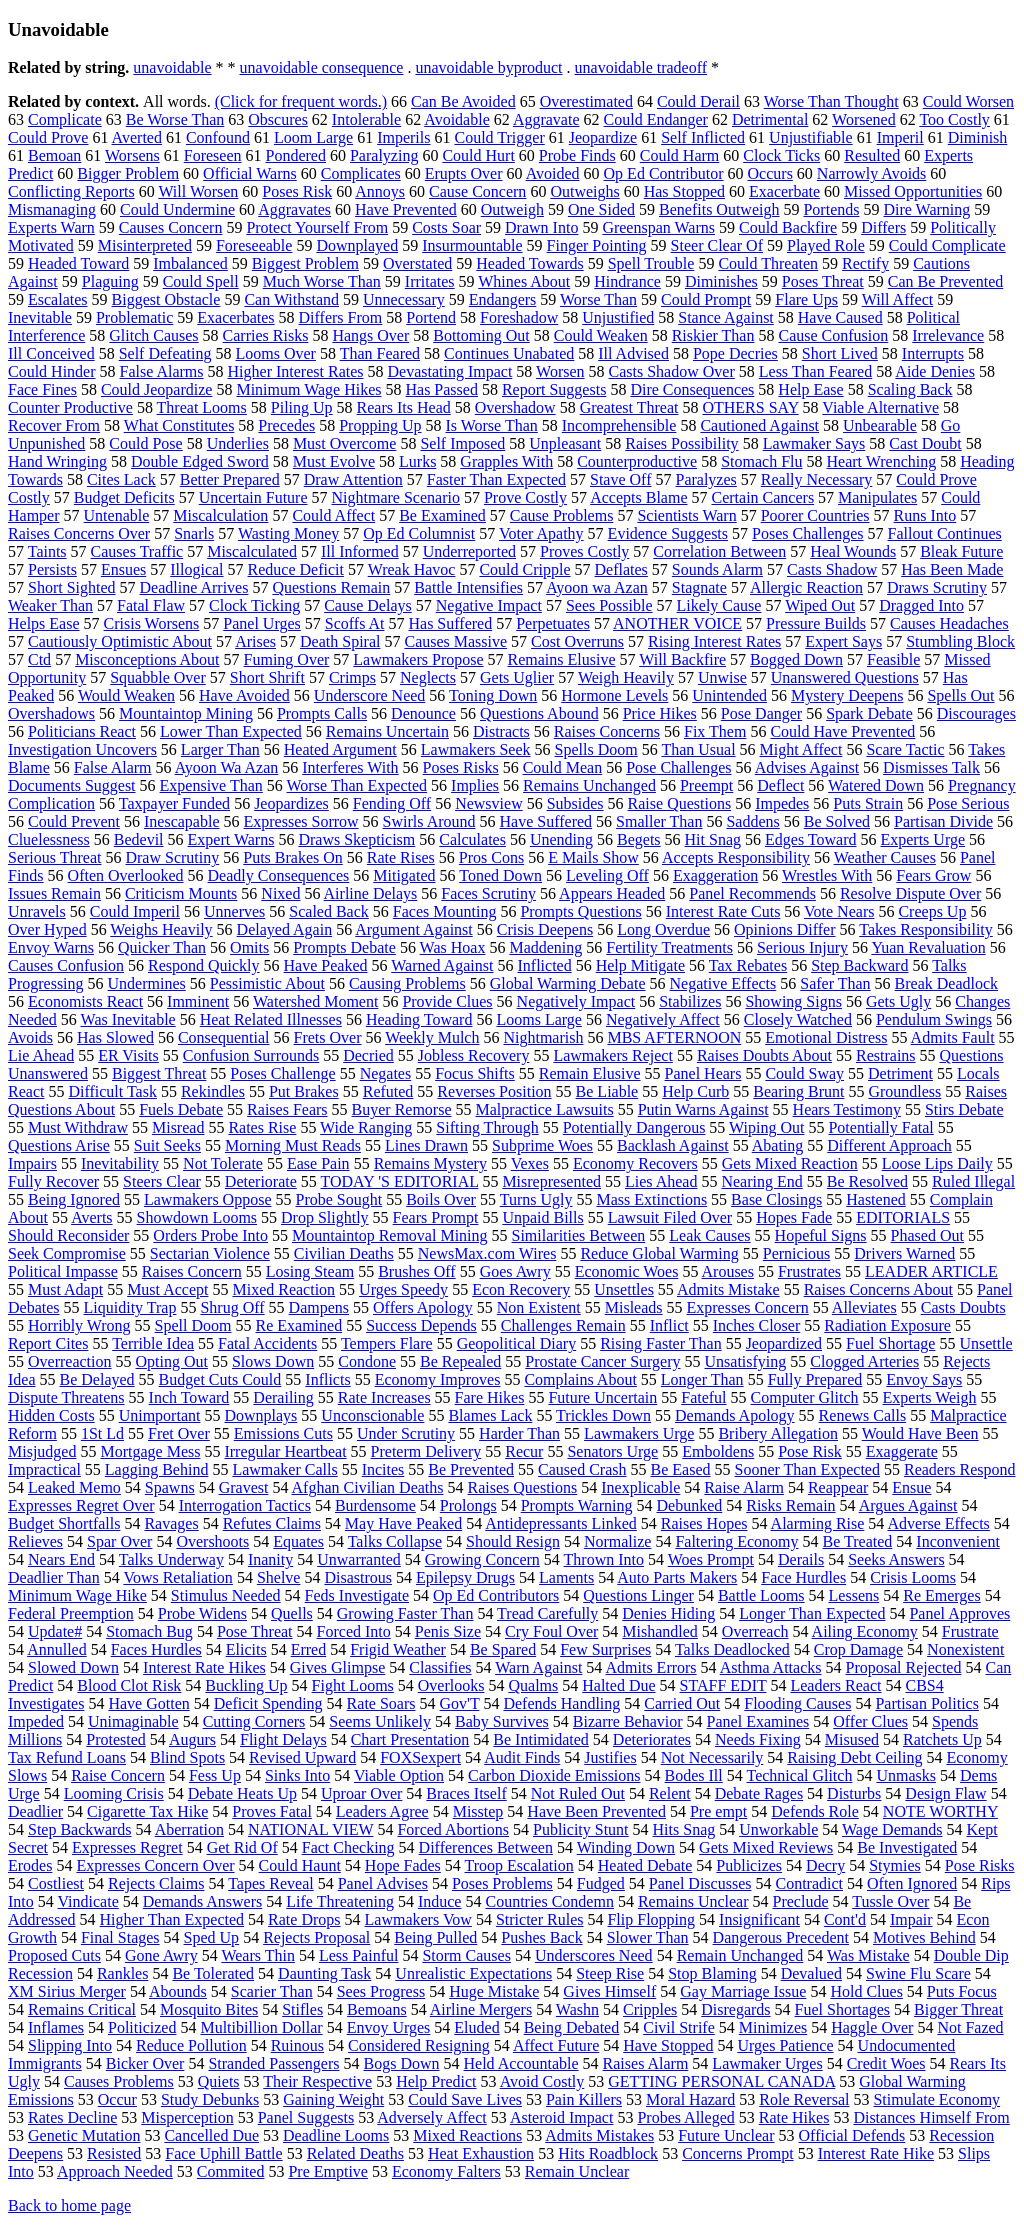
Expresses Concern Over (155, 1865)
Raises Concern (192, 1271)
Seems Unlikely (380, 1721)
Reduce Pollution (191, 2045)
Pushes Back (541, 1937)
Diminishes (721, 281)
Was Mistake (868, 1955)
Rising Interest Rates (714, 641)
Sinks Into (297, 1775)
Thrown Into (604, 1559)
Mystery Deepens (847, 695)
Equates (298, 1541)
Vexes (530, 1163)
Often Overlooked (126, 875)
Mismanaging (52, 209)
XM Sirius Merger (67, 1991)
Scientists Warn (686, 515)
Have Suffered (546, 821)
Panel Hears (703, 1073)
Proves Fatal (272, 1811)
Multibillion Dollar (261, 2027)
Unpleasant (565, 443)
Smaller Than (659, 821)
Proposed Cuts (54, 1955)
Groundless (904, 1091)
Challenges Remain (563, 1325)
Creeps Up (932, 911)
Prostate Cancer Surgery (602, 1361)
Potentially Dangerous (634, 1127)
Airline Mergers (481, 2009)
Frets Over (327, 1037)
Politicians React (82, 731)
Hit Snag (713, 839)
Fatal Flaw (151, 605)
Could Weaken (601, 335)
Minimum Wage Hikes (308, 389)
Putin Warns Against (703, 1109)
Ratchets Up (942, 1739)
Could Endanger (656, 119)
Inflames (56, 2027)
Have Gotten (148, 1703)
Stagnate (699, 587)
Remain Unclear (577, 2171)
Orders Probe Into (210, 1235)
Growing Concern (482, 1559)
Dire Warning (926, 209)
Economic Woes (627, 1271)
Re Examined (299, 1325)
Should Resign (513, 1541)
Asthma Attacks (771, 1667)
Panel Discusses (700, 1883)
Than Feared (380, 353)
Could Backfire (788, 227)
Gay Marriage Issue (743, 1991)
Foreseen (213, 155)
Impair (911, 1919)
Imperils (403, 137)
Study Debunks (210, 2099)
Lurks (417, 461)
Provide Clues (447, 1001)
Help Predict (436, 2081)
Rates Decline (72, 2117)
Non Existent (539, 1307)
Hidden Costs (51, 1415)
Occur (117, 2099)
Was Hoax (453, 947)
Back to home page (69, 2205)
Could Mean (563, 767)
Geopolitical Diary (517, 1343)
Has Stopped (684, 191)
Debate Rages (759, 1793)
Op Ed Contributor (664, 173)
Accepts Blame (638, 497)
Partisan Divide (943, 821)
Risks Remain (790, 1505)
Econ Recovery (521, 1289)
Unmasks (906, 1775)
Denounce (423, 713)
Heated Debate (645, 1865)
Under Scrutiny (406, 1433)
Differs (883, 227)
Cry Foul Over (551, 1631)
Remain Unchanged (740, 1955)
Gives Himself (609, 1991)
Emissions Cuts (283, 1433)
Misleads (634, 1307)
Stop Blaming (712, 1973)
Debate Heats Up (242, 1793)
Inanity (270, 1559)
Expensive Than (211, 785)
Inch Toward (189, 1397)
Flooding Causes (797, 1703)
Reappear (838, 1487)
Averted (137, 137)
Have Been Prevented (596, 1811)
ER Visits (128, 1055)
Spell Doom (193, 1325)
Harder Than (519, 1433)
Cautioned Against (759, 425)
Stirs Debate (964, 1109)
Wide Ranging (366, 1127)
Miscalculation (220, 515)
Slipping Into (70, 2045)
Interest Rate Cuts (723, 911)
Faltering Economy (736, 1541)
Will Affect (897, 299)
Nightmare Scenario (396, 497)
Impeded (36, 1721)
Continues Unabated (509, 353)
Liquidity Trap (130, 1307)
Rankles (123, 1973)
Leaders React (835, 1685)
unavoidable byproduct (488, 67)
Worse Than (598, 299)
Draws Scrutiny (937, 587)
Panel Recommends (752, 893)
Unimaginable (133, 1721)
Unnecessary (404, 299)
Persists (52, 569)
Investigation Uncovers (82, 749)
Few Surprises (605, 1649)
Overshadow (515, 407)
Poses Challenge (282, 1073)
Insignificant (759, 1919)
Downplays (260, 1415)
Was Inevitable (128, 1019)
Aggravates (294, 209)
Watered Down (876, 785)
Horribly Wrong (79, 1325)
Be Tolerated (213, 1973)
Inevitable (40, 317)
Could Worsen (968, 101)
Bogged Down (796, 659)
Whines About (524, 281)
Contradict (809, 1883)
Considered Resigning (419, 2045)
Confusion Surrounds (251, 1055)
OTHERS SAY (750, 407)
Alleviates (864, 1307)
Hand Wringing (57, 461)
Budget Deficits (124, 497)
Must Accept (167, 1289)
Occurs (770, 173)
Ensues (123, 569)
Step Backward (859, 965)
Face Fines (42, 389)
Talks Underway (171, 1559)
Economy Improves (438, 1379)
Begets (639, 839)
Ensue (911, 1487)
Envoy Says (924, 1379)
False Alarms (162, 371)
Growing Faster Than (405, 1613)
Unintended (729, 695)
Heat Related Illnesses (271, 1019)
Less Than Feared (815, 371)
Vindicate (88, 1901)
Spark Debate (869, 713)
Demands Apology (735, 1415)
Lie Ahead (41, 1055)
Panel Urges (261, 623)
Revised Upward (302, 1757)
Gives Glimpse (338, 1667)
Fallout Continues (945, 533)
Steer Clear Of (717, 245)
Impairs (32, 1163)
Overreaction (70, 1361)
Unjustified (618, 317)
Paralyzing (384, 155)
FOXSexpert (420, 1757)
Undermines (147, 983)
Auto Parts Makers (677, 1577)
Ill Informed (360, 551)
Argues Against (908, 1505)
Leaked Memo (74, 1487)
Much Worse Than (322, 281)
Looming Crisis (114, 1793)
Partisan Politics (927, 1703)
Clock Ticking (254, 605)
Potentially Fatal (880, 1127)
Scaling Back (910, 389)
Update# (55, 1631)
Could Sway (804, 1073)
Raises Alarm (646, 2063)
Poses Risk (297, 191)
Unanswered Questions (845, 677)
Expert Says (843, 641)
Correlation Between (719, 551)
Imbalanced (190, 263)
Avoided (553, 173)
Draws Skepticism (356, 839)
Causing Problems (407, 983)
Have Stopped (668, 2045)
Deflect (780, 785)
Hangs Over (370, 335)
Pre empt (718, 1811)
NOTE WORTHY (940, 1811)
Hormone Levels (614, 695)
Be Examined (442, 515)
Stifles (302, 2009)
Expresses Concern (748, 1307)
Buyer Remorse (402, 1109)
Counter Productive (70, 407)
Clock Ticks (781, 155)
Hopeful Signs (821, 1235)
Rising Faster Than (660, 1343)
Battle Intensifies (468, 587)
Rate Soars (381, 1703)
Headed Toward (78, 263)
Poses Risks (461, 767)
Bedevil (139, 839)
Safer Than (835, 983)
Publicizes (749, 1865)
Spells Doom (596, 749)
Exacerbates (235, 317)
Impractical (44, 1469)
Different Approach (889, 1145)
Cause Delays (368, 605)
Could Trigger (499, 137)
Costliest (56, 1883)
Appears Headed (612, 893)
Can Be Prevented (946, 281)
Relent (670, 1793)
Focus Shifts (475, 1073)
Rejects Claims (156, 1883)
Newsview (489, 803)
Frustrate (970, 1631)
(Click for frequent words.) (301, 101)
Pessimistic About (267, 983)
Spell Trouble (651, 263)
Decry (825, 1865)
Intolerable (366, 119)
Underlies (238, 443)
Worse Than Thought (831, 101)
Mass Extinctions (651, 1199)
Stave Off (620, 479)
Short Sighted (72, 587)
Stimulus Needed (226, 1595)
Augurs (192, 1739)
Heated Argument (340, 749)
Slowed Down (73, 1667)
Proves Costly (584, 551)
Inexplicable (640, 1487)
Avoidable (456, 119)
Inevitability (120, 1163)
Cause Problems (562, 515)
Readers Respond (960, 1469)
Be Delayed (97, 1379)
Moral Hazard (690, 2099)
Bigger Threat (958, 2009)
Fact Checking (348, 1847)
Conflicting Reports (71, 191)
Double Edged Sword (200, 461)
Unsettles (624, 1289)
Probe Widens (202, 1613)
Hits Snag (684, 1829)
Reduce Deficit (296, 569)
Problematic (134, 317)
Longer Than (702, 1379)
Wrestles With (827, 875)
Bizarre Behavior (628, 1721)
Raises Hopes (704, 1523)
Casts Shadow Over (672, 371)
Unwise (722, 677)
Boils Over (441, 1199)
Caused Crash (582, 1469)
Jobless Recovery (474, 1055)
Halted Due (618, 1685)
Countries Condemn (549, 1901)
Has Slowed (115, 1037)
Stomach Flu (761, 461)
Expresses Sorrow (301, 821)
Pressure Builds (816, 623)
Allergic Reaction (806, 587)
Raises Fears (287, 1109)
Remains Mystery (430, 1163)
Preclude (801, 1901)
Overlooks (451, 1685)
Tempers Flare (387, 1343)
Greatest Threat (629, 407)
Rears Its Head (404, 407)
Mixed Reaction (283, 1289)
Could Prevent (74, 821)
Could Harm (680, 155)
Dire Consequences (692, 389)
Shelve (279, 1577)
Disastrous (358, 1577)
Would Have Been (920, 1433)
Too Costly (954, 119)
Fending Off (392, 803)
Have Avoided (244, 695)
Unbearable (880, 425)
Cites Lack (121, 479)
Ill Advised (633, 353)
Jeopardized (784, 1343)
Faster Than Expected (496, 479)
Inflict (669, 1325)
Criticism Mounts (181, 893)
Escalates (58, 299)
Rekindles (213, 1091)
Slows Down (273, 1361)
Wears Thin (258, 1955)
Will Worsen (198, 191)
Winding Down (626, 1847)
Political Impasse (63, 1271)
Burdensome (375, 1505)
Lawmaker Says (814, 443)
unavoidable (172, 67)
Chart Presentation (410, 1739)
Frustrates (809, 1271)
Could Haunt (300, 1865)
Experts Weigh (930, 1397)
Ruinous (297, 2045)
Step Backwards (80, 1829)
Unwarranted (359, 1559)
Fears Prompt (436, 1217)
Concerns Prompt (738, 2153)
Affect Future (556, 2045)
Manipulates (877, 497)
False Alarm (113, 767)
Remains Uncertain (387, 731)
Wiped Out (820, 605)
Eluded (476, 2027)
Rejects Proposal (316, 1937)
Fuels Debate (181, 1109)
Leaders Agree (382, 1811)
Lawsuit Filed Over (670, 1217)
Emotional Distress (826, 1037)
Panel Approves (959, 1613)
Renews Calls (863, 1415)
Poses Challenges (808, 533)
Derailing (283, 1397)
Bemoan (54, 155)
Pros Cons (491, 857)
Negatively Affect (663, 1019)
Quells (292, 1613)
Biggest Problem (305, 263)
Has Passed (441, 389)
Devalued (811, 1973)
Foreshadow (519, 317)
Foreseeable (254, 245)
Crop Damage (858, 1649)
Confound (218, 137)
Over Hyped (47, 929)
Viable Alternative (880, 407)
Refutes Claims (272, 1523)
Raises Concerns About (878, 1289)
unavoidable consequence (322, 67)
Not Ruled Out (578, 1793)
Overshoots (212, 1541)
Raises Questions (523, 1487)
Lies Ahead (661, 1181)
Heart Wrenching (882, 461)
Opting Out (172, 1361)
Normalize (618, 1541)
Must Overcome (345, 443)
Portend (431, 317)
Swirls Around (429, 821)
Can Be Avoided (463, 101)
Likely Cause (719, 605)
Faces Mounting (445, 911)
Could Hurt (478, 155)
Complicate (65, 119)
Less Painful (359, 1955)
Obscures (278, 119)
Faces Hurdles (156, 1649)
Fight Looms (353, 1685)
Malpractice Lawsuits (545, 1109)
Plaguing (110, 281)
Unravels (37, 911)
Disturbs (854, 1793)
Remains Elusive (562, 659)
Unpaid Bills (542, 1217)
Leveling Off (607, 875)
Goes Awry (515, 1271)
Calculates (472, 839)
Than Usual (698, 749)
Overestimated (586, 101)
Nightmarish (543, 1037)
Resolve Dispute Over (910, 893)
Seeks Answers (896, 1559)
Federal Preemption (71, 1613)
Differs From (341, 317)
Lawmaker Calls (284, 1469)
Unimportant (160, 1415)
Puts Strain (868, 803)
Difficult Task (112, 1091)
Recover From (54, 425)
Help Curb (695, 1091)
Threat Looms (202, 407)
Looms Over (276, 353)
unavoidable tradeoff (641, 67)
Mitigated (404, 875)
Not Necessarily (712, 1757)
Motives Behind (924, 1937)
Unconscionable (372, 1415)
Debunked (689, 1505)
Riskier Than (713, 335)
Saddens (752, 821)
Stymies (895, 1865)
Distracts (501, 731)
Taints (47, 551)
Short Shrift (267, 677)
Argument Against (413, 929)
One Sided (601, 209)
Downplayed (357, 245)
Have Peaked (326, 965)
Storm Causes (466, 1955)
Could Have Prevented (842, 731)
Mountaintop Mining (186, 713)
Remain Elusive (590, 1073)
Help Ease (810, 389)
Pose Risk (810, 1451)
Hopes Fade (794, 1217)
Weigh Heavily (626, 677)
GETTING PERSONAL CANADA (721, 2081)
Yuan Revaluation (928, 947)
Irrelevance (948, 335)
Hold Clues (866, 1991)
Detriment (900, 1073)
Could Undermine (177, 209)
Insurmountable (472, 245)
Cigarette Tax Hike (147, 1811)
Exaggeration (715, 875)
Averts (91, 1217)
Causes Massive (455, 641)
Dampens (319, 1307)
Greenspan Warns (658, 227)
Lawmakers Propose (418, 659)
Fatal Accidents (267, 1343)
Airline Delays (371, 893)
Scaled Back (329, 911)
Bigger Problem (128, 173)
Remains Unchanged (589, 785)
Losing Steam (310, 1271)
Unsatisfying (746, 1361)
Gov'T (459, 1703)
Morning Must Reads (293, 1145)
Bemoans (377, 2009)
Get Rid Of (242, 1847)
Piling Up (302, 407)
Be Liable (607, 1091)
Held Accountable (521, 2063)
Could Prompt (706, 299)
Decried (368, 1055)
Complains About (580, 1379)
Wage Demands (892, 1829)
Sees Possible (609, 605)
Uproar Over (361, 1793)
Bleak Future (961, 551)
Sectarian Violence (210, 1253)
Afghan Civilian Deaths (368, 1487)
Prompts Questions (580, 911)
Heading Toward (419, 1019)
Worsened (864, 119)
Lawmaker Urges (767, 2063)
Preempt (706, 785)
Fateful (703, 1397)
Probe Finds (577, 155)
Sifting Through (487, 1127)
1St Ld (102, 1433)
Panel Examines (758, 1721)
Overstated (417, 263)
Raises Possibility (681, 443)
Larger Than (220, 749)
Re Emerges (941, 1595)
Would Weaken (126, 695)
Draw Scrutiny (172, 857)
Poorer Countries (815, 515)
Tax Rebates (748, 965)
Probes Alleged (685, 2117)
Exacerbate (784, 191)
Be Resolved (867, 1181)
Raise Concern (118, 1775)
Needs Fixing (758, 1739)
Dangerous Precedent (781, 1937)
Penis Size (448, 1631)
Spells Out (960, 695)
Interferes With (350, 767)
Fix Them (715, 731)
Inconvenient (958, 1541)
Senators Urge (612, 1451)
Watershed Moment (315, 1001)
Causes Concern (171, 227)
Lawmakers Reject (613, 1055)
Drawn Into (541, 227)
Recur (524, 1451)
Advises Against (807, 767)
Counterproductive (637, 461)
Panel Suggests (306, 2117)
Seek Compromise (67, 1253)
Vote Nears (839, 911)
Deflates (621, 569)
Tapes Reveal (271, 1883)
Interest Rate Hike (876, 2153)
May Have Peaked (403, 1523)
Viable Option (399, 1775)
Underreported (469, 551)
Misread (178, 1127)
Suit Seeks (167, 1145)
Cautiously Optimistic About (120, 641)
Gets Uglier (517, 677)
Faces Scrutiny (488, 893)
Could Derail (698, 101)
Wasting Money (288, 533)
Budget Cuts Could (220, 1379)
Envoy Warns (51, 947)
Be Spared (503, 1649)
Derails (801, 1559)
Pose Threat (255, 1631)
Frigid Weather (398, 1649)
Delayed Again (285, 929)
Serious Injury (802, 947)
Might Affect (801, 749)
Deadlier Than (54, 1577)
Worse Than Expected (357, 785)
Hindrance (627, 281)
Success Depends (421, 1325)
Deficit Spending (268, 1703)
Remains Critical (82, 2009)
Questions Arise (59, 1145)
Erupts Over (464, 173)
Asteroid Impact (562, 2117)
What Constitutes (179, 425)
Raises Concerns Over (79, 533)
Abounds (178, 1991)
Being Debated (572, 2027)
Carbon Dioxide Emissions (554, 1775)
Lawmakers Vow (418, 1919)
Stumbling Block (960, 641)
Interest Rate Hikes (204, 1667)
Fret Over (179, 1433)
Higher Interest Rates (296, 371)
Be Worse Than (175, 119)
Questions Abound (539, 713)
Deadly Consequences (279, 875)
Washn (577, 2009)
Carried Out (682, 1703)
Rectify (865, 263)
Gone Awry (161, 1955)
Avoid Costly (542, 2081)
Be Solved (837, 821)
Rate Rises (401, 857)
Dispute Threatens (66, 1397)
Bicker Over (145, 2063)
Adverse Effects (938, 1523)
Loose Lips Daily (937, 1163)
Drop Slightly (325, 1217)
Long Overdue (663, 929)
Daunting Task (324, 1973)
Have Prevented (406, 209)
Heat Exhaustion (481, 2153)
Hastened (876, 1199)
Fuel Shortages (843, 2009)
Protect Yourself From (317, 227)
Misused (852, 1739)
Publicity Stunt (581, 1829)
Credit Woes (886, 2063)
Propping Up (380, 425)
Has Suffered (450, 623)
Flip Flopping (651, 1919)
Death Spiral (340, 641)
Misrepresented (551, 1181)
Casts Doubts (963, 1307)
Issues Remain (54, 893)
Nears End (61, 1559)
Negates (386, 1073)
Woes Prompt (711, 1559)
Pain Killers (584, 2099)
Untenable (117, 515)
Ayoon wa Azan (597, 587)
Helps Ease (44, 623)
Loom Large (313, 137)
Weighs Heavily (161, 929)
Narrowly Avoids (871, 173)
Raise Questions (680, 803)
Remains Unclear (693, 1901)
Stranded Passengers (273, 2063)
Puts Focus (962, 1991)
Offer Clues (870, 1721)
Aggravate (546, 119)
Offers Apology (423, 1307)
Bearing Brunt (798, 1091)
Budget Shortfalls (64, 1523)
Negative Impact (489, 605)
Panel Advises (383, 1883)
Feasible (893, 659)
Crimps (352, 677)
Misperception (187, 2117)
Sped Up (212, 1937)
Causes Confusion (66, 965)
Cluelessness (49, 839)
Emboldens (718, 1451)
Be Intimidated (541, 1739)
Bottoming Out (481, 335)
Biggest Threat (159, 1073)
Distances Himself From (931, 2117)
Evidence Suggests (668, 533)
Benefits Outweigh (719, 209)
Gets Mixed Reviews (766, 1847)
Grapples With (506, 461)
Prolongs (468, 1505)
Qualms (533, 1685)
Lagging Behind (157, 1469)
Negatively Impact (576, 1001)
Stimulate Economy (936, 2099)
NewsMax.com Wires (487, 1253)
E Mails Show (593, 857)
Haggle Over (872, 2027)
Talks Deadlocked (732, 1649)
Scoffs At (355, 623)
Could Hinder (52, 371)
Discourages (976, 713)
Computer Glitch (805, 1397)
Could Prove (48, 137)
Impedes (782, 803)
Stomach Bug (149, 1631)
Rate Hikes (794, 2117)
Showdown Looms (197, 1217)
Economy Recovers (635, 1163)
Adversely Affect (431, 2117)
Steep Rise (610, 1973)
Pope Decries (735, 353)
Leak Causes (709, 1235)
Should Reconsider (68, 1235)
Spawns (170, 1487)
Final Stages (120, 1937)
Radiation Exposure (887, 1325)
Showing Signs (793, 1001)
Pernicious (797, 1253)
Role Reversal (804, 2099)
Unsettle (985, 1343)
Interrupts (933, 353)
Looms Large (538, 1019)
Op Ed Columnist (419, 533)
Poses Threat (823, 281)
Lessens (854, 1595)
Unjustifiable (811, 137)
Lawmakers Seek (476, 749)
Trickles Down (603, 1415)
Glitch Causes (153, 335)
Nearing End (761, 1181)
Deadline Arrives (194, 587)
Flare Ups (806, 299)
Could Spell (201, 281)
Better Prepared (230, 479)
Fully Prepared (815, 1379)
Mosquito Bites (209, 2009)
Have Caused (840, 317)
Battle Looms (761, 1595)
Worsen (560, 371)
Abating (778, 1145)
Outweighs (584, 191)
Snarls (194, 533)
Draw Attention (353, 479)
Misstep (478, 1811)
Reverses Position (494, 1091)
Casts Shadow (832, 569)
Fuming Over (287, 659)
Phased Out (927, 1235)
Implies (475, 785)
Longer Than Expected (812, 1613)
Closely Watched (798, 1019)
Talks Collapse (395, 1541)
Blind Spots (187, 1757)
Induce (440, 1901)
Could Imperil (135, 911)
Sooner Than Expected (807, 1469)
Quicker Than (162, 947)
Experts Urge (922, 839)
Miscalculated (252, 551)
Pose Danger (761, 713)
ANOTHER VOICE (677, 623)
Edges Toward (810, 839)
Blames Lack (490, 1415)
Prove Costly (525, 497)
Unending (561, 839)
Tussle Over (890, 1901)
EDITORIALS (903, 1217)
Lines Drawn (426, 1145)
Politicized (142, 2027)
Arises (255, 641)
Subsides (575, 803)
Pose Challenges (678, 767)
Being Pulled (435, 1937)
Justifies (610, 1757)
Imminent (198, 1001)
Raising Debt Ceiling (854, 1757)
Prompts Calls (322, 713)
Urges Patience (785, 2045)
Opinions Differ (784, 929)
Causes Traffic (137, 551)
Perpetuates (553, 623)
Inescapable (182, 821)
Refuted (388, 1091)
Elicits (246, 1649)
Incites (383, 1469)
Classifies (440, 1667)
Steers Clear (162, 1181)
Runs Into (925, 515)
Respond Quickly (204, 965)
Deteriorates (652, 1739)
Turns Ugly (536, 1199)
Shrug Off (232, 1307)
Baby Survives (502, 1721)
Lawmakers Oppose (208, 1199)
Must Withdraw (78, 1127)
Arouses (728, 1271)
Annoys (380, 191)
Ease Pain (318, 1163)
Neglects (428, 677)
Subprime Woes (542, 1145)
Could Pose (145, 443)
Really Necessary (817, 479)
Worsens (132, 155)
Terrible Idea (153, 1343)
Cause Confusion (833, 335)
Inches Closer (757, 1325)
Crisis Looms (913, 1577)
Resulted (872, 155)
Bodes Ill (694, 1775)
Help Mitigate (640, 965)
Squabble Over (158, 677)
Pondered (296, 155)
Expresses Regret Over (81, 1505)
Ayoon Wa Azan (227, 767)
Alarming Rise (818, 1523)
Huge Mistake (494, 1991)
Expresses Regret (127, 1847)
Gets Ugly (898, 1001)
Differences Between (486, 1847)
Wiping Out (766, 1127)
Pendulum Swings (934, 1019)
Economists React (85, 1001)
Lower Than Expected (231, 731)
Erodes (30, 1865)
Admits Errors (650, 1667)
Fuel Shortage (890, 1343)
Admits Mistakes (599, 2135)
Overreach (755, 1631)
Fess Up (215, 1775)
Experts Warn (51, 227)
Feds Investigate (357, 1595)
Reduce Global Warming (659, 1253)
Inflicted (544, 965)
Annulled (57, 1649)
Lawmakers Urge (639, 1433)
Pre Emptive (328, 2171)
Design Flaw (945, 1793)
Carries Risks (266, 335)
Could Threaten (768, 263)
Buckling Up (246, 1685)
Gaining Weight (333, 2099)
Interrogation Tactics (245, 1505)
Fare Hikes (490, 1397)
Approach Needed (115, 2171)
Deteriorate (261, 1181)
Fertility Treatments (669, 947)
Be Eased (681, 1469)
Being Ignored (74, 1199)
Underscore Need (370, 695)
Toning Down (493, 695)
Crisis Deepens (545, 929)
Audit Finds (522, 1757)
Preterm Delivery (426, 1451)
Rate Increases (384, 1397)
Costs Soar (446, 227)
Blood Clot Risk (129, 1685)
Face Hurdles (803, 1577)
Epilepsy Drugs (465, 1577)
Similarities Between (579, 1235)
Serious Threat (54, 857)
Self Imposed (462, 443)
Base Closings (776, 1199)
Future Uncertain (602, 1397)
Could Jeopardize (157, 389)
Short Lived (840, 353)
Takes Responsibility (926, 929)
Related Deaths (355, 2153)
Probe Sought (339, 1199)
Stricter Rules (540, 1919)
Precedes (286, 425)
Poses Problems (502, 1883)
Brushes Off (416, 1271)
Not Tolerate (223, 1163)
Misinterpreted (145, 245)
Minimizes (773, 2027)
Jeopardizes (291, 803)
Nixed (280, 893)
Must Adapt (65, 1289)
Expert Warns (231, 839)
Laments (566, 1577)
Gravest (244, 1487)
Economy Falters (446, 2171)
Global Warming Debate (568, 983)
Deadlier (35, 1811)
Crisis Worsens (152, 623)
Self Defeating (165, 353)
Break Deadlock (947, 983)
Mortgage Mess (150, 1451)
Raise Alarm (744, 1487)
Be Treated (858, 1541)
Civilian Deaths (344, 1253)
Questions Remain (331, 587)
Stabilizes (690, 1001)
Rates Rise (262, 1127)
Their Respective (317, 2081)
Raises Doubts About (764, 1055)
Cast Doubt (925, 443)
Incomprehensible (619, 425)
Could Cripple (524, 569)
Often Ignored (912, 1883)
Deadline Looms (336, 2135)
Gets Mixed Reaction (790, 1163)
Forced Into (354, 1631)
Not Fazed (970, 2027)
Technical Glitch (799, 1775)
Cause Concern (477, 191)
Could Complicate (947, 245)
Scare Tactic (905, 749)
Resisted (114, 2153)
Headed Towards (529, 263)
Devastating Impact (450, 371)
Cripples (650, 2009)
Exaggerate (902, 1451)
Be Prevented (471, 1469)
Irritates (430, 281)
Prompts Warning (577, 1505)
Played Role (826, 245)
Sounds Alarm (717, 569)
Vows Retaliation (177, 1577)
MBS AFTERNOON (674, 1037)
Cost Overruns (577, 641)
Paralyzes (705, 479)
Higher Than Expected (172, 1919)
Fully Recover (53, 1181)
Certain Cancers (762, 497)
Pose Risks (980, 1865)
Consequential (224, 1037)
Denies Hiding (668, 1613)
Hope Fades (403, 1865)
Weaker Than (50, 605)
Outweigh (512, 209)
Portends (831, 209)
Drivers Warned (904, 1253)
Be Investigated (907, 1847)
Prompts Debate (344, 947)
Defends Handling (561, 1703)
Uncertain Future (253, 497)
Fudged (601, 1883)
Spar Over (119, 1541)
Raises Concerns (607, 731)
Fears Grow (933, 875)
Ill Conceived (51, 353)
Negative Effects (722, 983)
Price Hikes (660, 713)
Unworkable (778, 1829)
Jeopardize (603, 137)
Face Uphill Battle (223, 2153)
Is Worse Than (491, 425)
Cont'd (845, 1919)
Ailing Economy (865, 1631)
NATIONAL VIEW (310, 1829)
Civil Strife (679, 2027)
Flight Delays (283, 1739)
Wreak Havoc (412, 569)
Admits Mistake (728, 1289)
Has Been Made (952, 569)
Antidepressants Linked (561, 1523)
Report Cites (48, 1343)
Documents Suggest (72, 785)
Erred (309, 1649)
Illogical (196, 569)
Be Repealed (460, 1361)
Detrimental (770, 119)
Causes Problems (119, 2081)
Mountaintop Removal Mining (390, 1235)
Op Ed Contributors (496, 1595)
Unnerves (234, 911)
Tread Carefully (547, 1613)
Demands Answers (203, 1901)
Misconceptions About (147, 659)
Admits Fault (953, 1037)
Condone (367, 1361)
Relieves (35, 1541)
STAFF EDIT (723, 1685)
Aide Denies (935, 371)
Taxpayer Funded (174, 803)
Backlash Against (673, 1145)
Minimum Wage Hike (77, 1595)
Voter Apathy (541, 533)
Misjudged (42, 1451)
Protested (116, 1739)
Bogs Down (402, 2063)
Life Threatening (340, 1901)
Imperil (900, 137)
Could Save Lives (465, 2099)
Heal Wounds (853, 551)
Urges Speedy (403, 1289)
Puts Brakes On (293, 857)
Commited (231, 2171)
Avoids (30, 1037)
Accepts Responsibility (736, 857)
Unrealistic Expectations (473, 1973)
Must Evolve (334, 461)
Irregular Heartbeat (285, 1451)
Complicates (361, 173)
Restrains (886, 1055)
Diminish (978, 137)
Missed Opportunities (913, 191)
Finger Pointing (597, 245)
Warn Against (538, 1667)
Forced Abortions (453, 1829)
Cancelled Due (211, 2135)
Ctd (39, 659)
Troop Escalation (519, 1865)
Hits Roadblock (608, 2153)
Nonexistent (965, 1649)
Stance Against (726, 317)
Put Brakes (304, 1091)
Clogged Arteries (864, 1361)
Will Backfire (682, 659)
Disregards (735, 2009)
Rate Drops (304, 1919)
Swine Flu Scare (918, 1973)
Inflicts (327, 1379)
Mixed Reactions (467, 2135)
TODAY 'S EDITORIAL (400, 1181)
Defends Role (815, 1811)
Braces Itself (466, 1793)
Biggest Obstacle (166, 299)
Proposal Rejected (903, 1667)
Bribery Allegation (778, 1433)
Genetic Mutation (84, 2135)
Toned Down (500, 875)
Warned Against (442, 965)
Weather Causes (885, 857)
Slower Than (648, 1937)
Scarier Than (272, 1991)
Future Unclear (726, 2135)
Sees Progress (381, 1991)
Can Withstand (291, 299)
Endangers (503, 299)
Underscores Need (594, 1955)
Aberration (189, 1829)
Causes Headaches (949, 623)
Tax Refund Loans (67, 1757)
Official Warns (250, 173)
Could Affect (333, 515)
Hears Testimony (847, 1109)
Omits (249, 947)
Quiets (219, 2081)
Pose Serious (968, 803)
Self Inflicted (703, 137)
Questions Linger (638, 1595)
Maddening (545, 947)
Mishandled (660, 1631)
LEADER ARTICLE (931, 1271)
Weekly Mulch (432, 1037)
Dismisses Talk (931, 767)
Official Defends (852, 2135)
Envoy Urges (389, 2027)
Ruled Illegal (973, 1181)
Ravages (171, 1523)
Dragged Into (921, 605)
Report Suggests (554, 389)
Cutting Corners (254, 1721)
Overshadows (51, 713)
